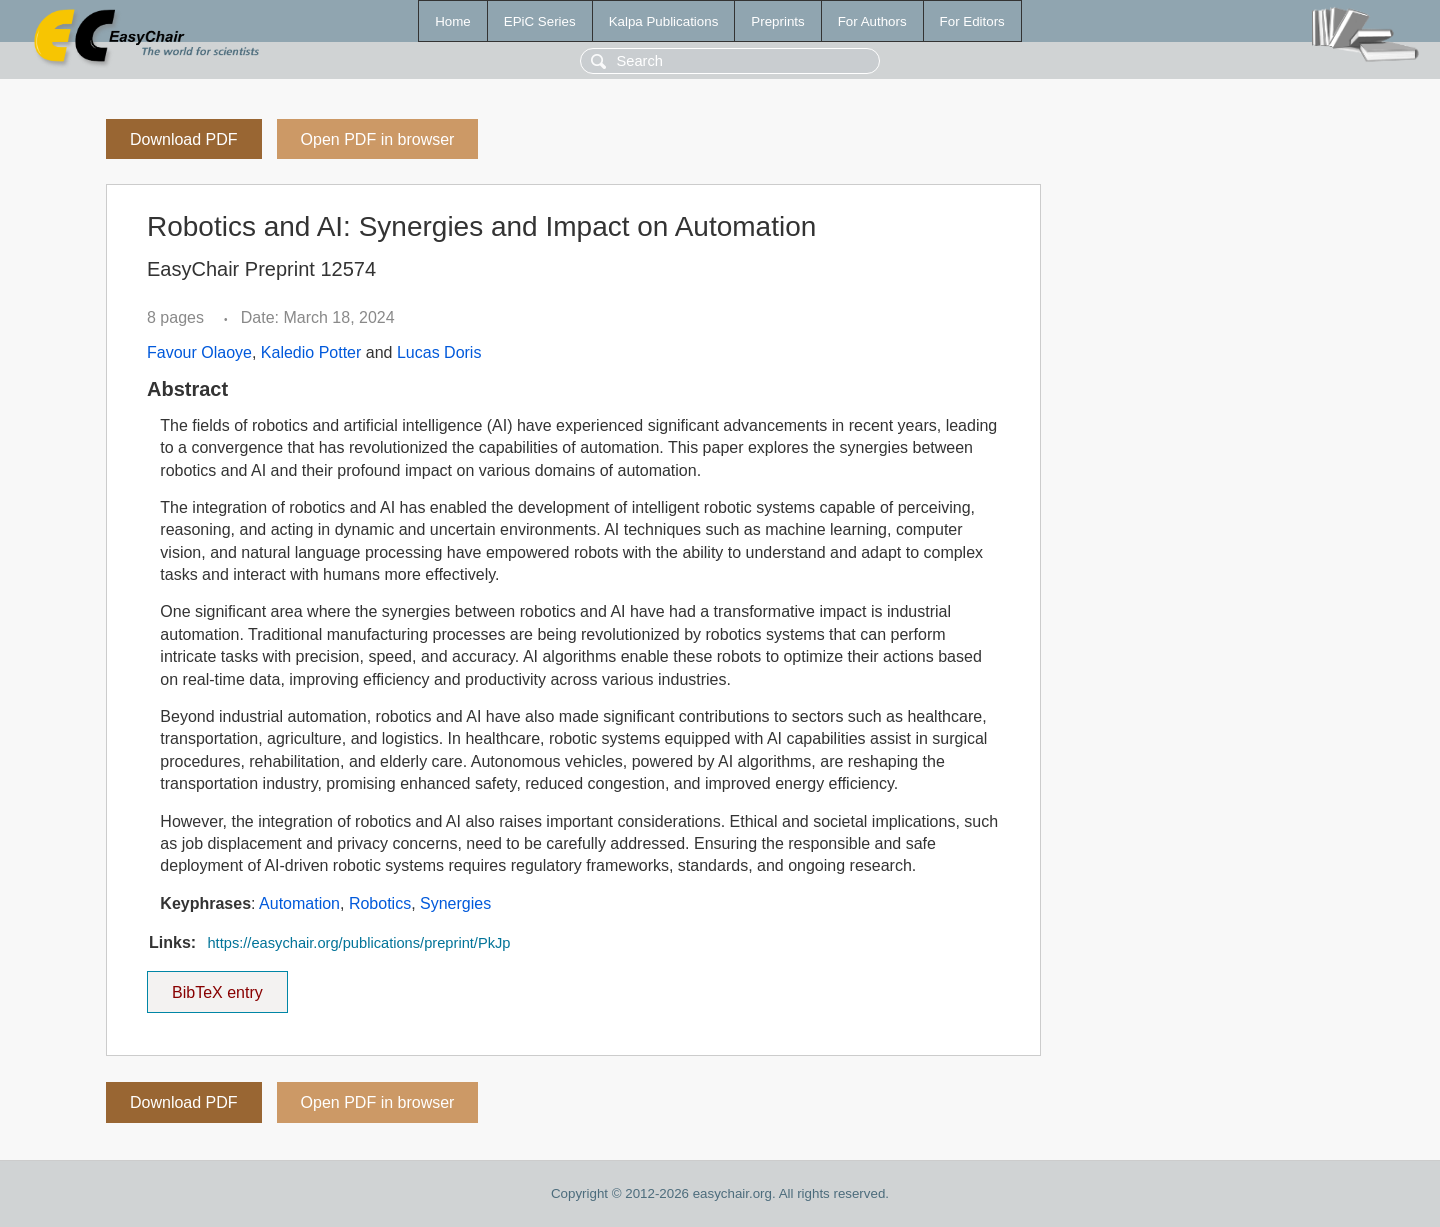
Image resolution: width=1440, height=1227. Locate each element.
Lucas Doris (439, 352)
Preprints (777, 21)
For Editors (972, 21)
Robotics (380, 903)
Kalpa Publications (664, 21)
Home (453, 21)
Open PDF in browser (378, 139)
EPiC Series (540, 21)
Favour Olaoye (199, 352)
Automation (299, 903)
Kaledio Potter (311, 352)
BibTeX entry (217, 986)
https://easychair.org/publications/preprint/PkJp (358, 943)
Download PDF (184, 139)
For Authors (872, 21)
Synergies (455, 903)
